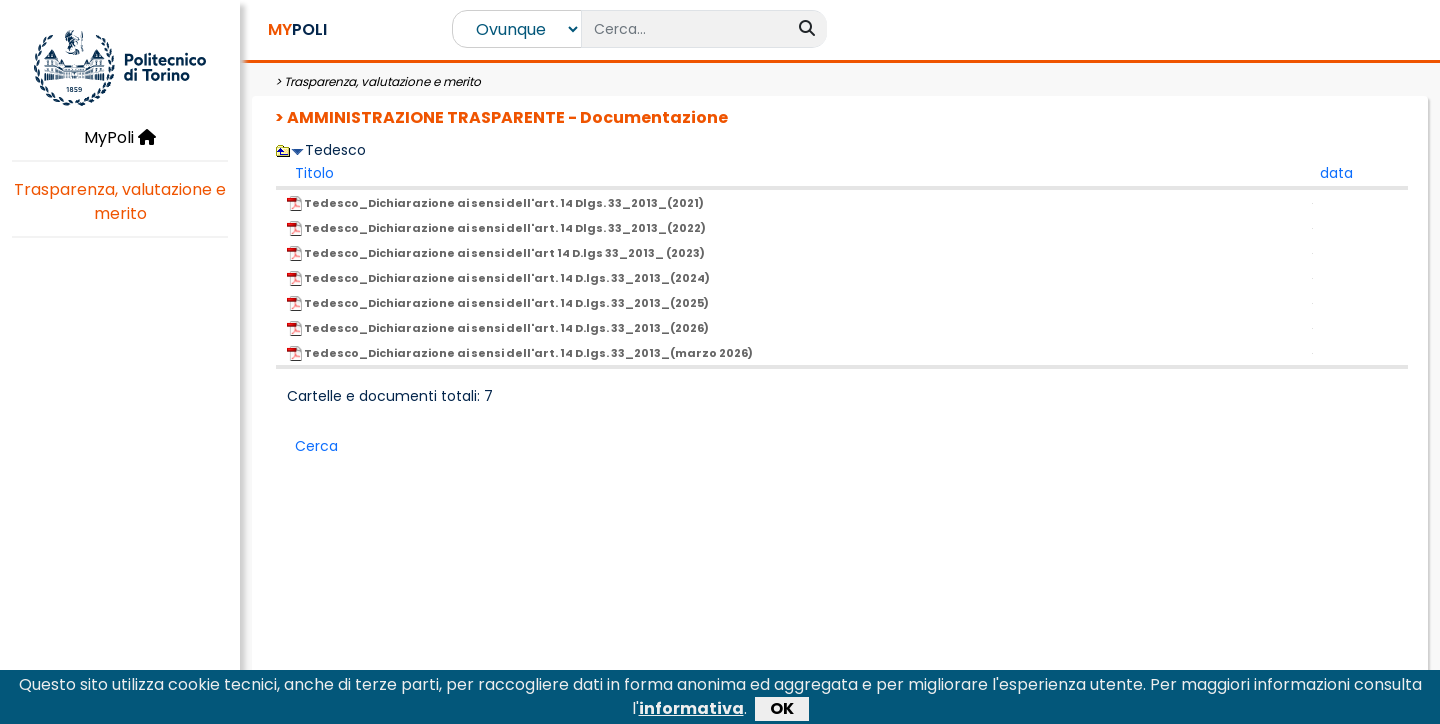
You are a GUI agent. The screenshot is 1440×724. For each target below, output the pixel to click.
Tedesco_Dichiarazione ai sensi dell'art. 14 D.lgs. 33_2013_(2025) (498, 303)
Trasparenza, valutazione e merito (120, 201)
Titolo (314, 173)
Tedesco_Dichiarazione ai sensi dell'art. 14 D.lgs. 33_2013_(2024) (498, 278)
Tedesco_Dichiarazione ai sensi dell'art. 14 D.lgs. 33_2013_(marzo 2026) (520, 353)
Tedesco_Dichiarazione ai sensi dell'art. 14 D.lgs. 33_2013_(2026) (498, 328)
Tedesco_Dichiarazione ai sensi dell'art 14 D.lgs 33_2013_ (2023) (496, 253)
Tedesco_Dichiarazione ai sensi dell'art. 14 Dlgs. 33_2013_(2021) (495, 203)
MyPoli (120, 137)
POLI (297, 29)
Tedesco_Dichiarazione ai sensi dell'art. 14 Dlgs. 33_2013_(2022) (496, 228)
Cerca (316, 446)
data (1336, 173)
